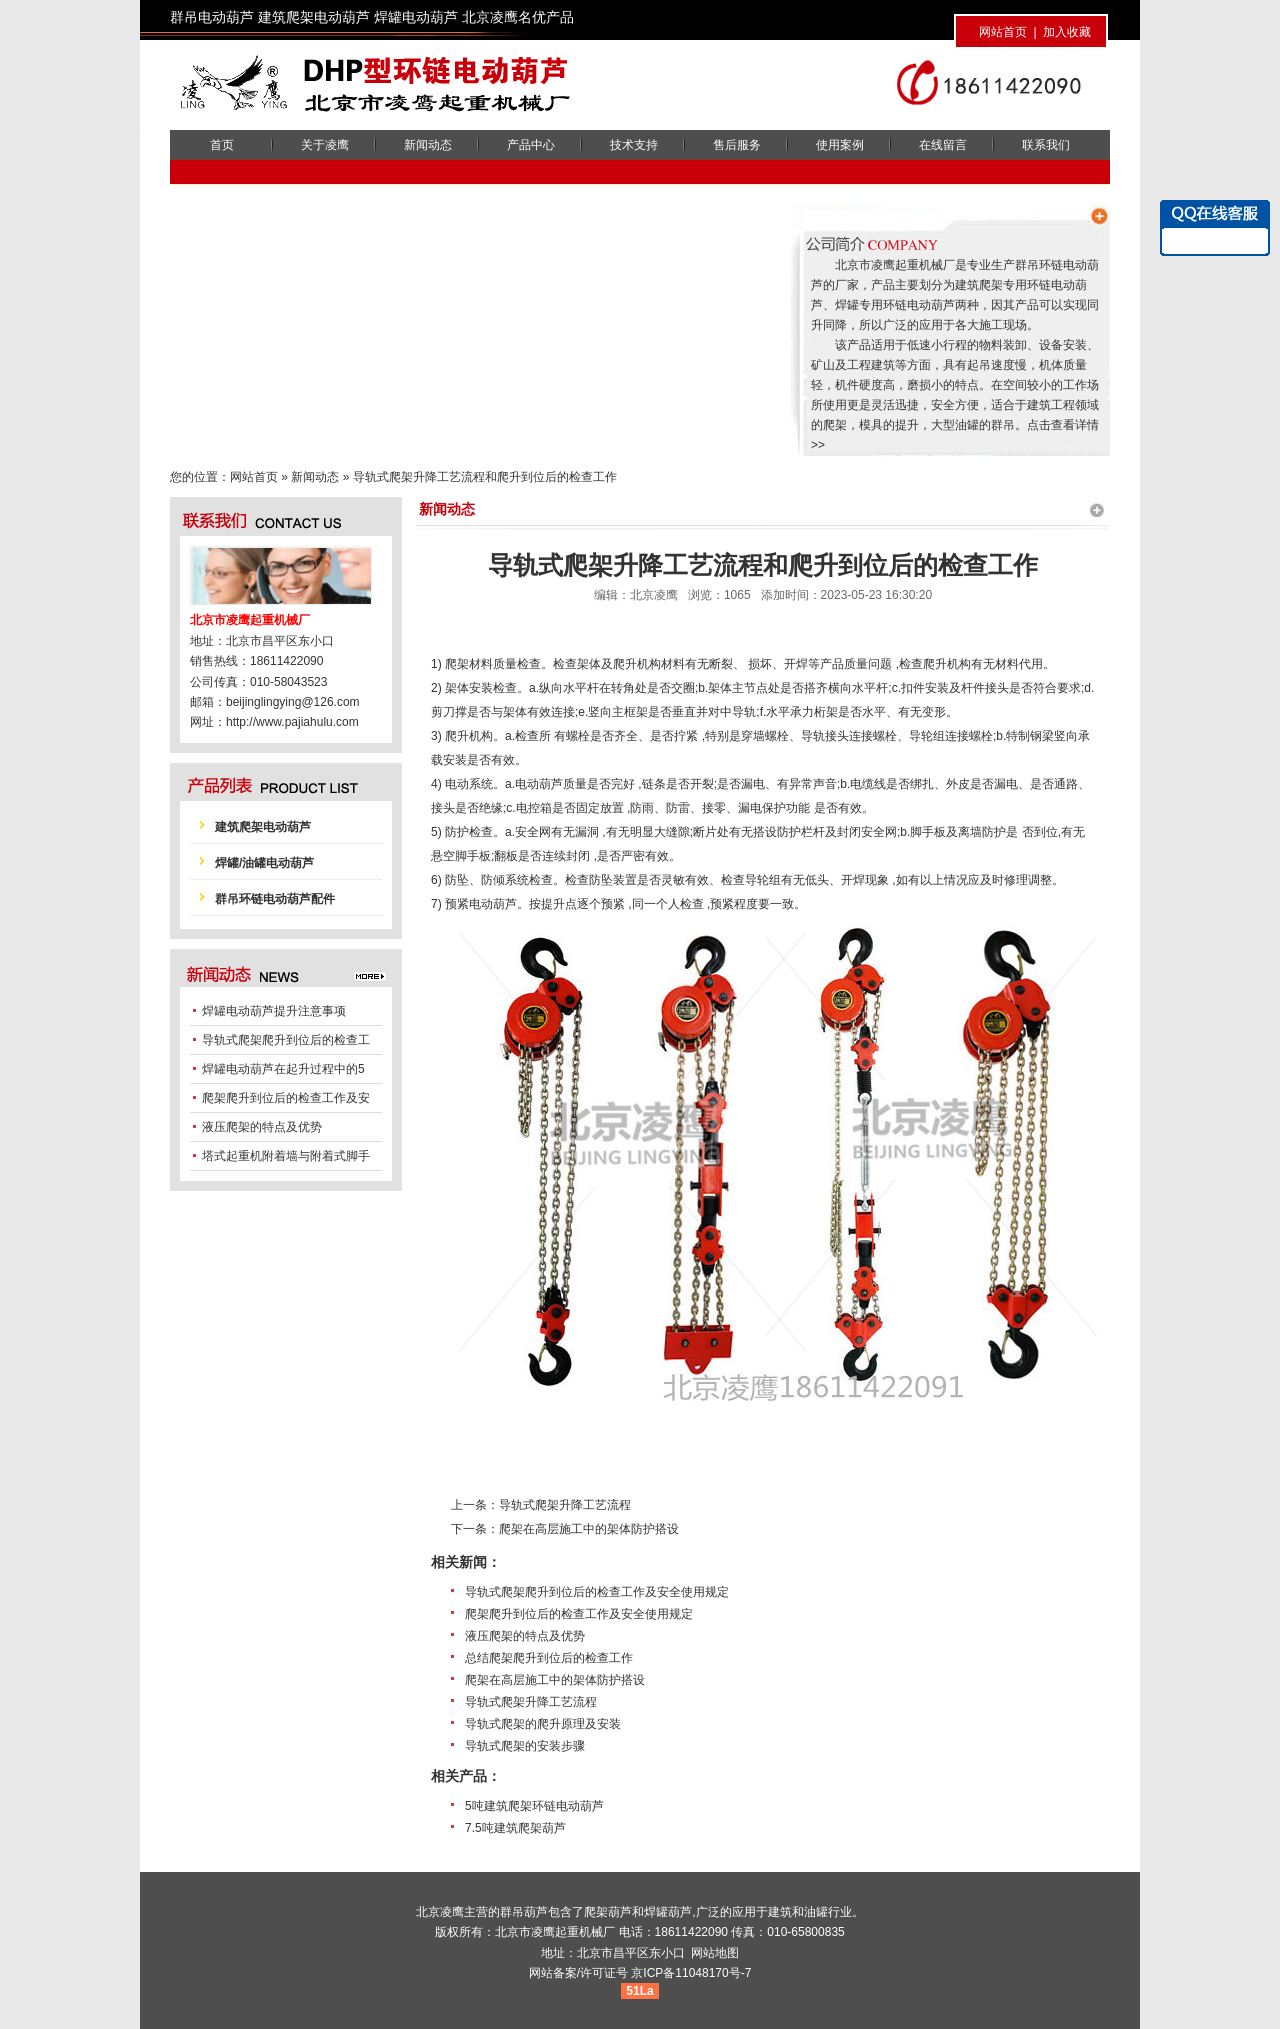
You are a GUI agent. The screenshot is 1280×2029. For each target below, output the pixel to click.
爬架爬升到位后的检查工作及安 (286, 1098)
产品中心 (531, 145)
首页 (222, 145)
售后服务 (737, 145)
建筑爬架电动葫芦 (263, 827)
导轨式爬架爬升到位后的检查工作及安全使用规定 (597, 1592)
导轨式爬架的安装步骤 (525, 1746)
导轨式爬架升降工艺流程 (565, 1505)
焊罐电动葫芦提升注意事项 (274, 1011)
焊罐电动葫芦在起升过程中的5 (283, 1069)
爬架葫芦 (608, 1912)
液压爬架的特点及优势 (525, 1636)
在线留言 (943, 145)
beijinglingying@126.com (293, 702)
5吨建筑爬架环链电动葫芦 (534, 1806)
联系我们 (1046, 145)
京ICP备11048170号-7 (691, 1973)
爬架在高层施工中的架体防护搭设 (589, 1529)
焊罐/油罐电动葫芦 (264, 863)
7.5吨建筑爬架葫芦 (515, 1828)
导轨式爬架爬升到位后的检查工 (286, 1040)
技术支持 (634, 145)
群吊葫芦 (524, 1912)
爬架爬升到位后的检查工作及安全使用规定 (579, 1614)
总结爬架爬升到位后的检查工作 (549, 1658)
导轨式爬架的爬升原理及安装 (543, 1724)
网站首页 (1003, 32)
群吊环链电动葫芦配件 (275, 899)
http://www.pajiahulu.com (292, 722)
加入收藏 (1067, 32)
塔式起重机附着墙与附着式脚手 (286, 1156)
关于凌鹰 (325, 145)
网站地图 (715, 1953)
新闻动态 (428, 145)
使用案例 (840, 145)
